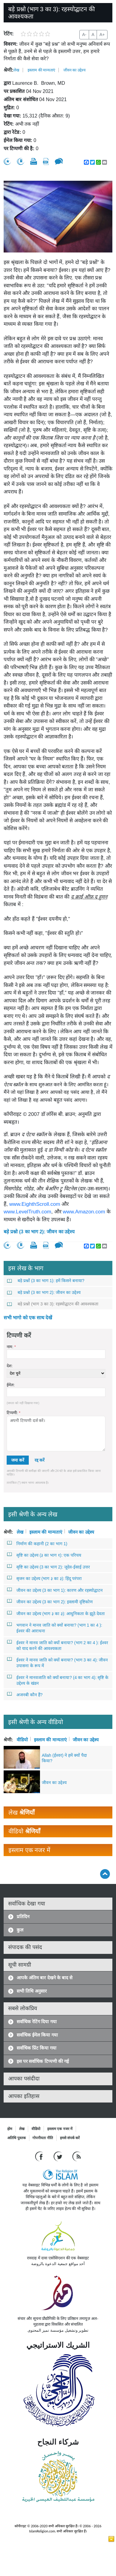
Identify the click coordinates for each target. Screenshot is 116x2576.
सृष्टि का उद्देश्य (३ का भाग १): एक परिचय (44, 1555)
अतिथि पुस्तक (16, 2138)
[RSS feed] (76, 2156)
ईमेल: (11, 1385)
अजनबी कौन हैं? (25, 1694)
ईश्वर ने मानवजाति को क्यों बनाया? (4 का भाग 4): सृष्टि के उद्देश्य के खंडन (57, 1680)
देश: (10, 1366)
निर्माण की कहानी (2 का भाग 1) (37, 1543)
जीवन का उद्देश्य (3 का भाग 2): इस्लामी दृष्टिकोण (50, 1601)
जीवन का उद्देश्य (74, 70)
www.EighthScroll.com (34, 1204)
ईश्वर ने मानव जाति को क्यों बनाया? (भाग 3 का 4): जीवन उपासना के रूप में (57, 1662)
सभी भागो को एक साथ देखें (28, 1317)
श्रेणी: (8, 70)
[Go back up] (105, 1874)
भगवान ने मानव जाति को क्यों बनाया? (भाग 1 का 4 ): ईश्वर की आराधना (54, 1627)
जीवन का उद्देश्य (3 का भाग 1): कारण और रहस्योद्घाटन (55, 1590)
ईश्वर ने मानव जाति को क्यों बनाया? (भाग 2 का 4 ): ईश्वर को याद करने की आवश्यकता (57, 1645)
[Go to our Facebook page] (40, 2156)
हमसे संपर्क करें (70, 2138)
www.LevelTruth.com (27, 1212)
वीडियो (22, 1739)
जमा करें (17, 1460)
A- (84, 34)
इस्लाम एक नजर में (59, 2129)
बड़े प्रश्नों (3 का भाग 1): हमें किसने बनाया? (46, 1280)
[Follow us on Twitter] (59, 2156)
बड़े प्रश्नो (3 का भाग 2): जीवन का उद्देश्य (39, 1231)
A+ (102, 34)
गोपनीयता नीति (42, 2138)
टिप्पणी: (13, 1412)
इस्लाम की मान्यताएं (41, 70)
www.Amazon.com (84, 1212)
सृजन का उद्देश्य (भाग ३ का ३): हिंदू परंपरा (44, 1578)
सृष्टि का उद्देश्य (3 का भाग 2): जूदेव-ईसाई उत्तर (48, 1566)
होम (9, 2129)
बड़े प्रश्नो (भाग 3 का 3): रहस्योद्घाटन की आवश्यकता (52, 1303)
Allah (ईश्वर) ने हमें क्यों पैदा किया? (64, 1758)
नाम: (11, 1346)
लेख (16, 70)
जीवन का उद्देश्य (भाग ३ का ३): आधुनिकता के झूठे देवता (56, 1613)
